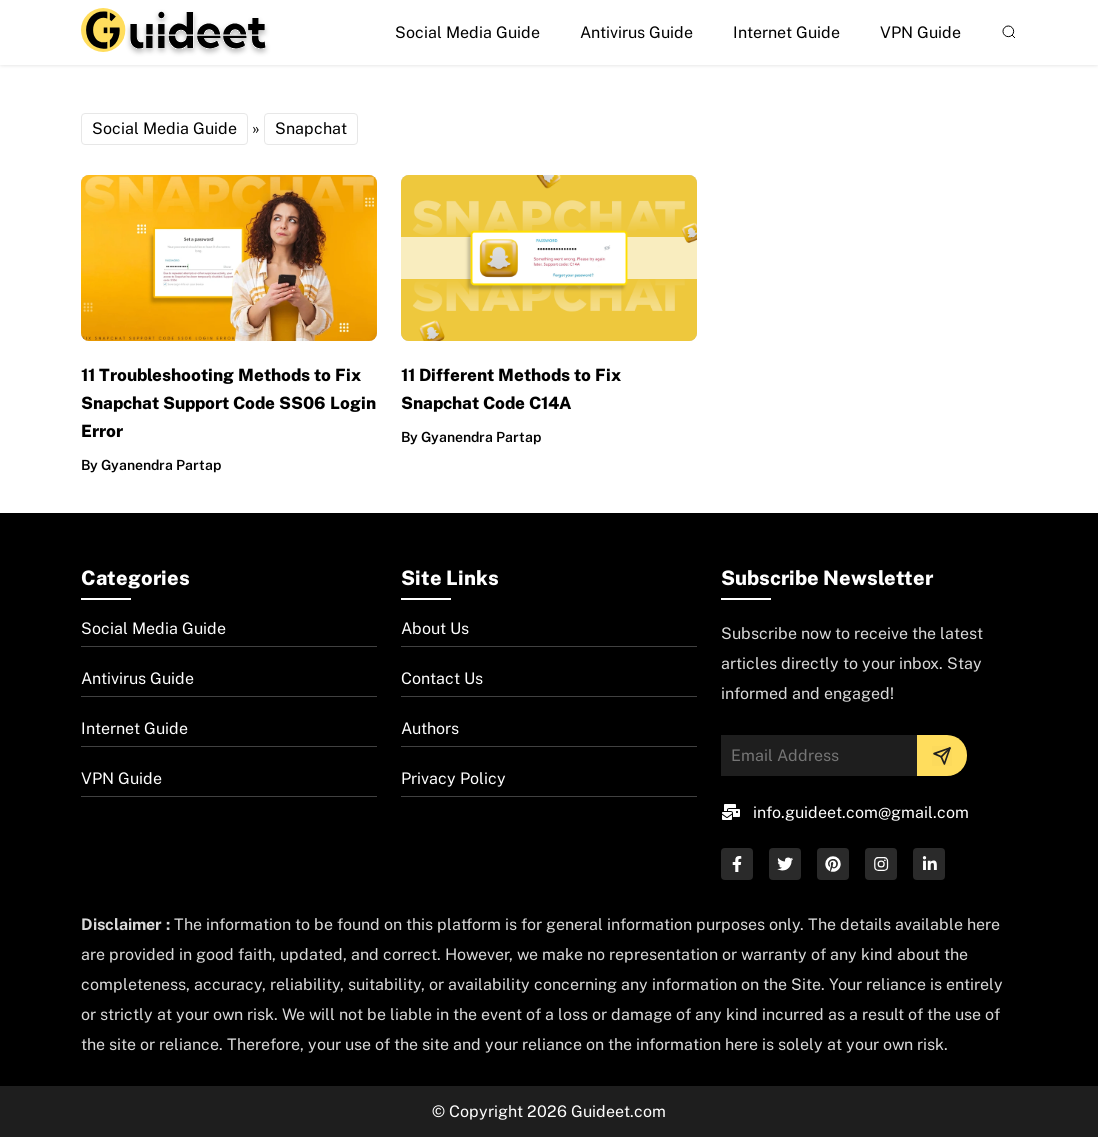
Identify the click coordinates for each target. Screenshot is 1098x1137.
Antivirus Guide (636, 32)
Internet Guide (786, 32)
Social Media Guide (467, 32)
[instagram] (881, 864)
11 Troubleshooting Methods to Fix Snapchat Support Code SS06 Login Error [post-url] (228, 403)
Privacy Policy (453, 778)
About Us (435, 628)
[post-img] (229, 256)
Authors (430, 728)
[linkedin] (929, 864)
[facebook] (737, 864)
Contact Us (442, 678)
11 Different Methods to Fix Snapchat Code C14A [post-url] (511, 389)
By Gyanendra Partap (151, 465)
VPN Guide (920, 32)
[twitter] (785, 864)
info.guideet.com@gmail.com (861, 812)
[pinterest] (833, 864)
